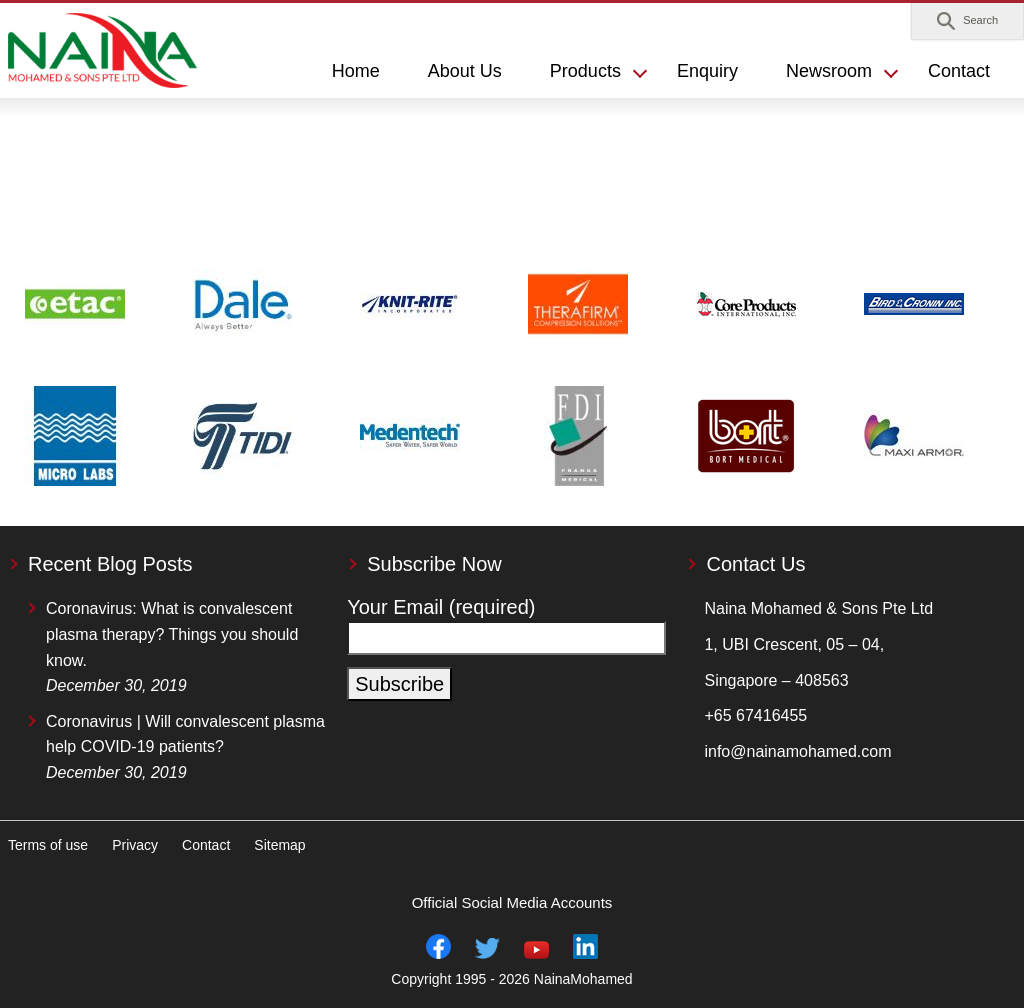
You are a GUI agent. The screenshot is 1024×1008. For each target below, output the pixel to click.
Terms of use (48, 845)
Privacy (135, 845)
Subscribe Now (434, 564)
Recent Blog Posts (110, 564)
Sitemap (279, 845)
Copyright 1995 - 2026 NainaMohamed (511, 979)
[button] (967, 21)
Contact (959, 71)
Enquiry (707, 71)
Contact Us (755, 564)
